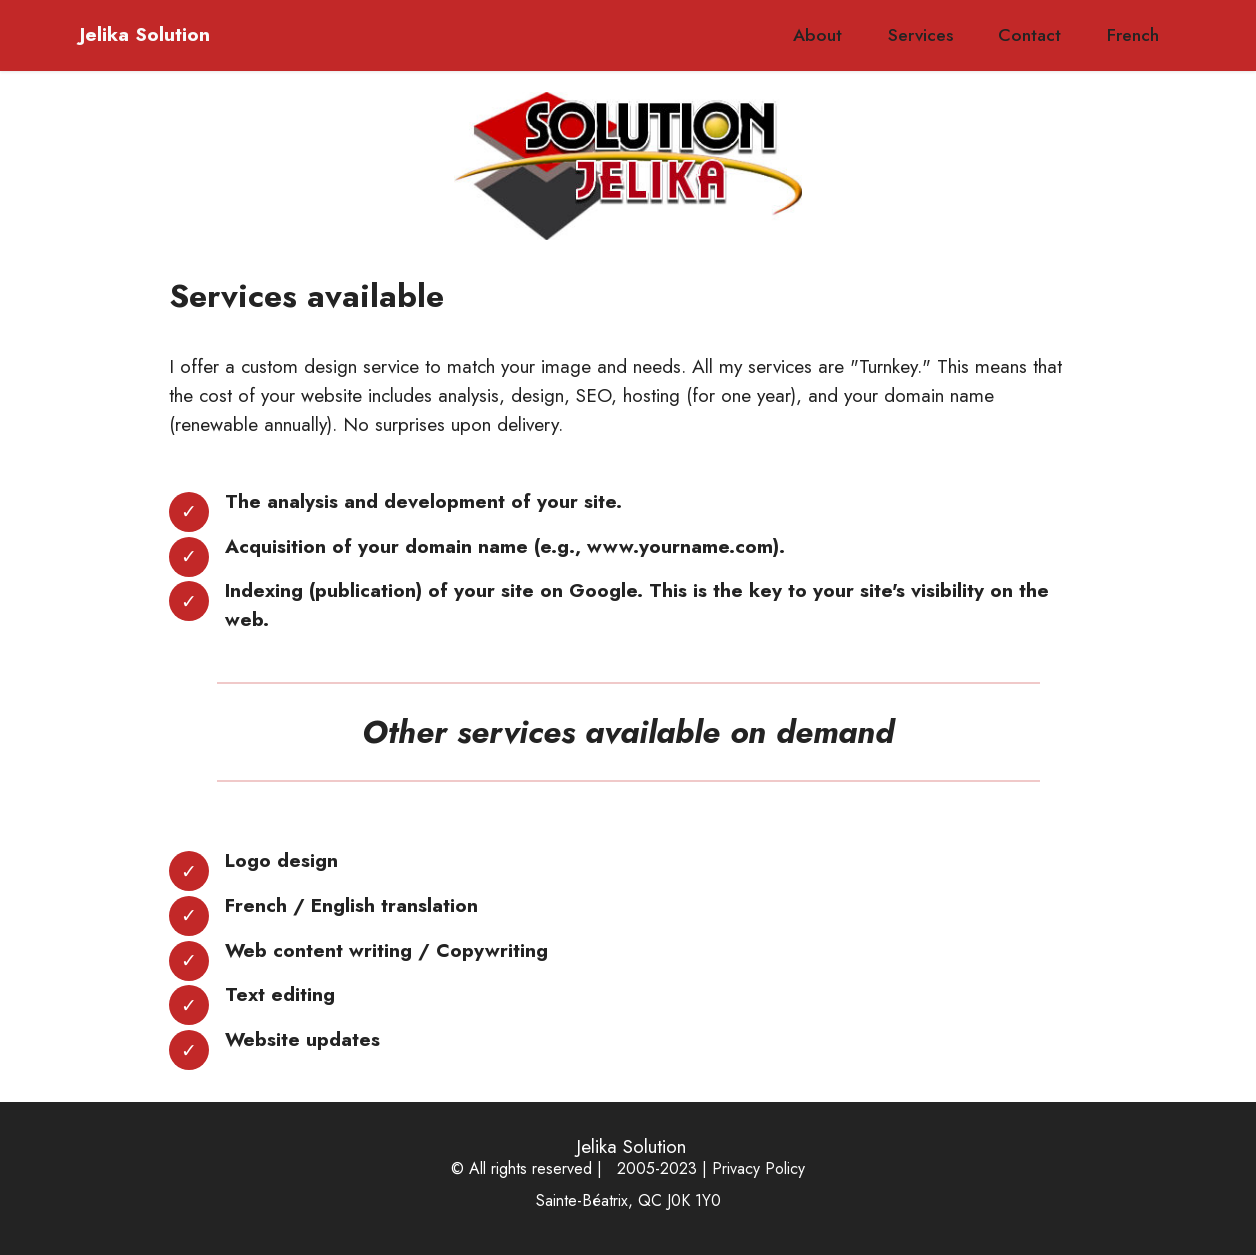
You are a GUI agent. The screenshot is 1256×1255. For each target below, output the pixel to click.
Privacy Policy (758, 1168)
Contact (1029, 35)
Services (920, 35)
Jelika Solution (142, 34)
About (817, 35)
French (1133, 35)
